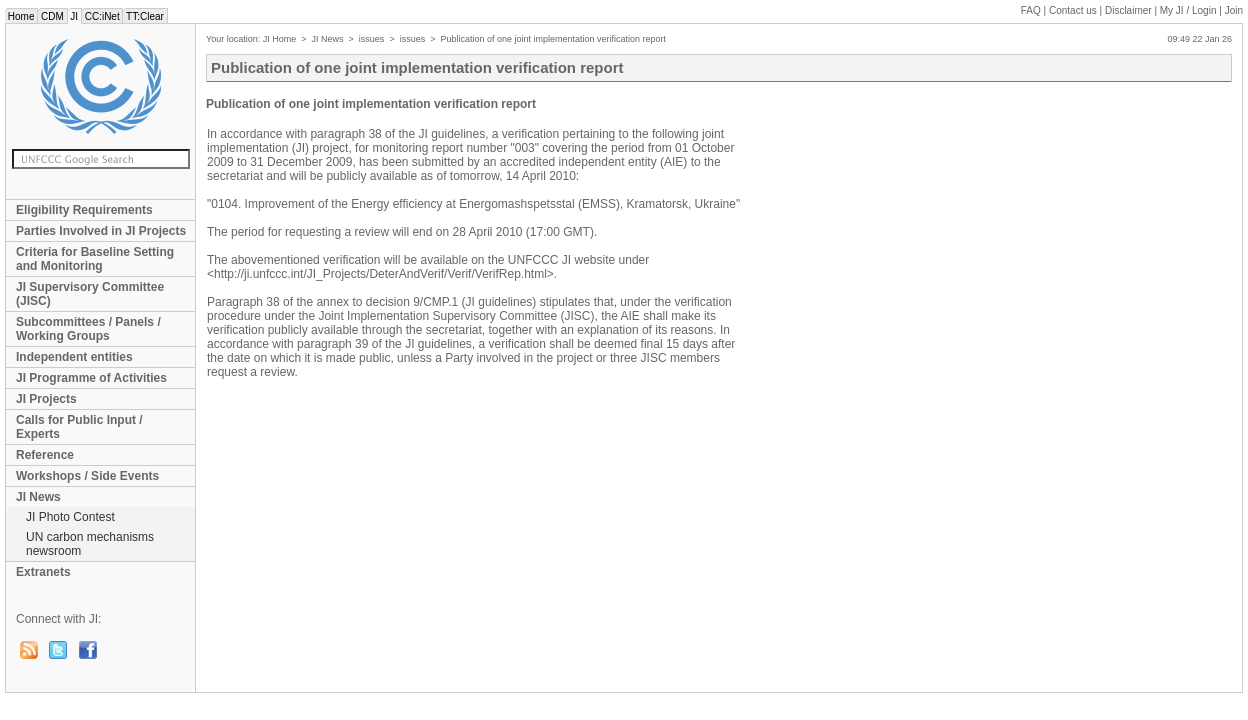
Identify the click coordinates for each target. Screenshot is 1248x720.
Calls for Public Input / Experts (79, 427)
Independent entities (74, 357)
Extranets (43, 572)
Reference (45, 455)
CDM (52, 16)
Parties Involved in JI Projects (101, 231)
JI (74, 16)
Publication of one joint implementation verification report (553, 39)
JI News (38, 497)
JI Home (280, 39)
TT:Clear (144, 16)
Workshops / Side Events (87, 476)
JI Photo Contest (70, 517)
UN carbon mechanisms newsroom (90, 544)
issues (372, 39)
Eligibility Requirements (84, 210)
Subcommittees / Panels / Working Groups (88, 329)
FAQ (1031, 10)
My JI (1188, 10)
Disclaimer (1128, 10)
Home (21, 16)
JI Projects (46, 399)
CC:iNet (102, 16)
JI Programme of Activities (91, 378)
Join (1234, 10)
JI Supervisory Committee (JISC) (90, 294)
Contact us (1073, 10)
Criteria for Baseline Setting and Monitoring (95, 259)
